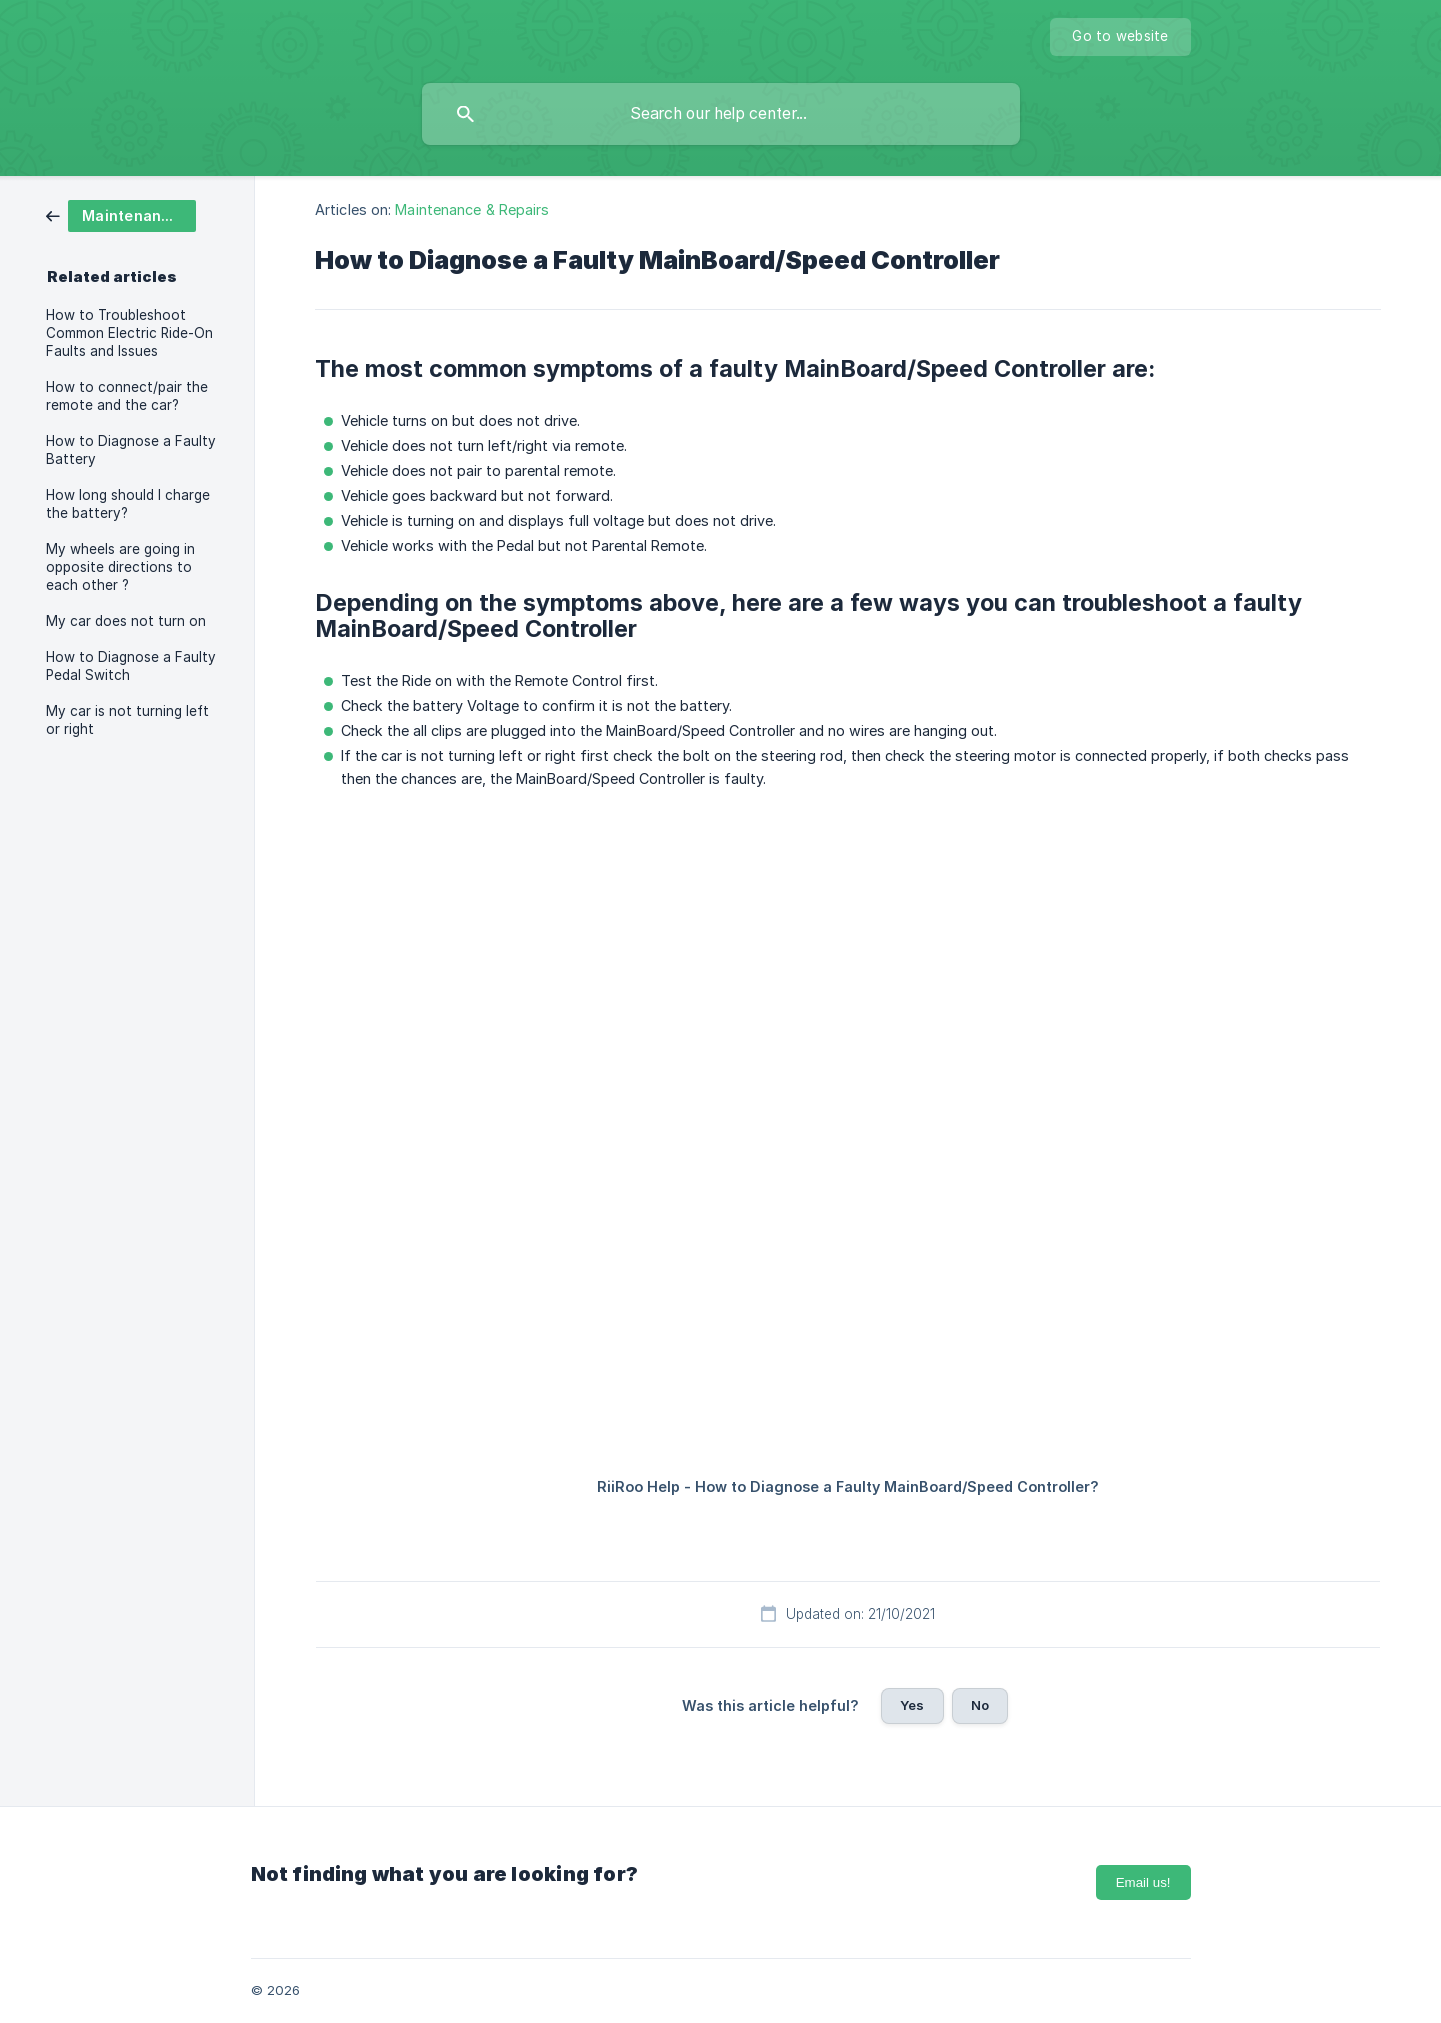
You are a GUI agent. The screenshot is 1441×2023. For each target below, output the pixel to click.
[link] (121, 214)
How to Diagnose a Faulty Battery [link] (131, 450)
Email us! (1143, 1882)
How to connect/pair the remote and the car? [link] (127, 396)
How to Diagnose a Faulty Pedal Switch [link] (131, 666)
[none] (1120, 37)
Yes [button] (912, 1705)
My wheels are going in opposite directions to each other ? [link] (120, 567)
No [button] (980, 1705)
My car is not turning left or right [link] (127, 720)
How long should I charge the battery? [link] (128, 504)
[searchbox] (721, 114)
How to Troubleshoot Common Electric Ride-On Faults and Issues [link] (129, 333)
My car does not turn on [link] (126, 621)
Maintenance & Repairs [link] (472, 209)
